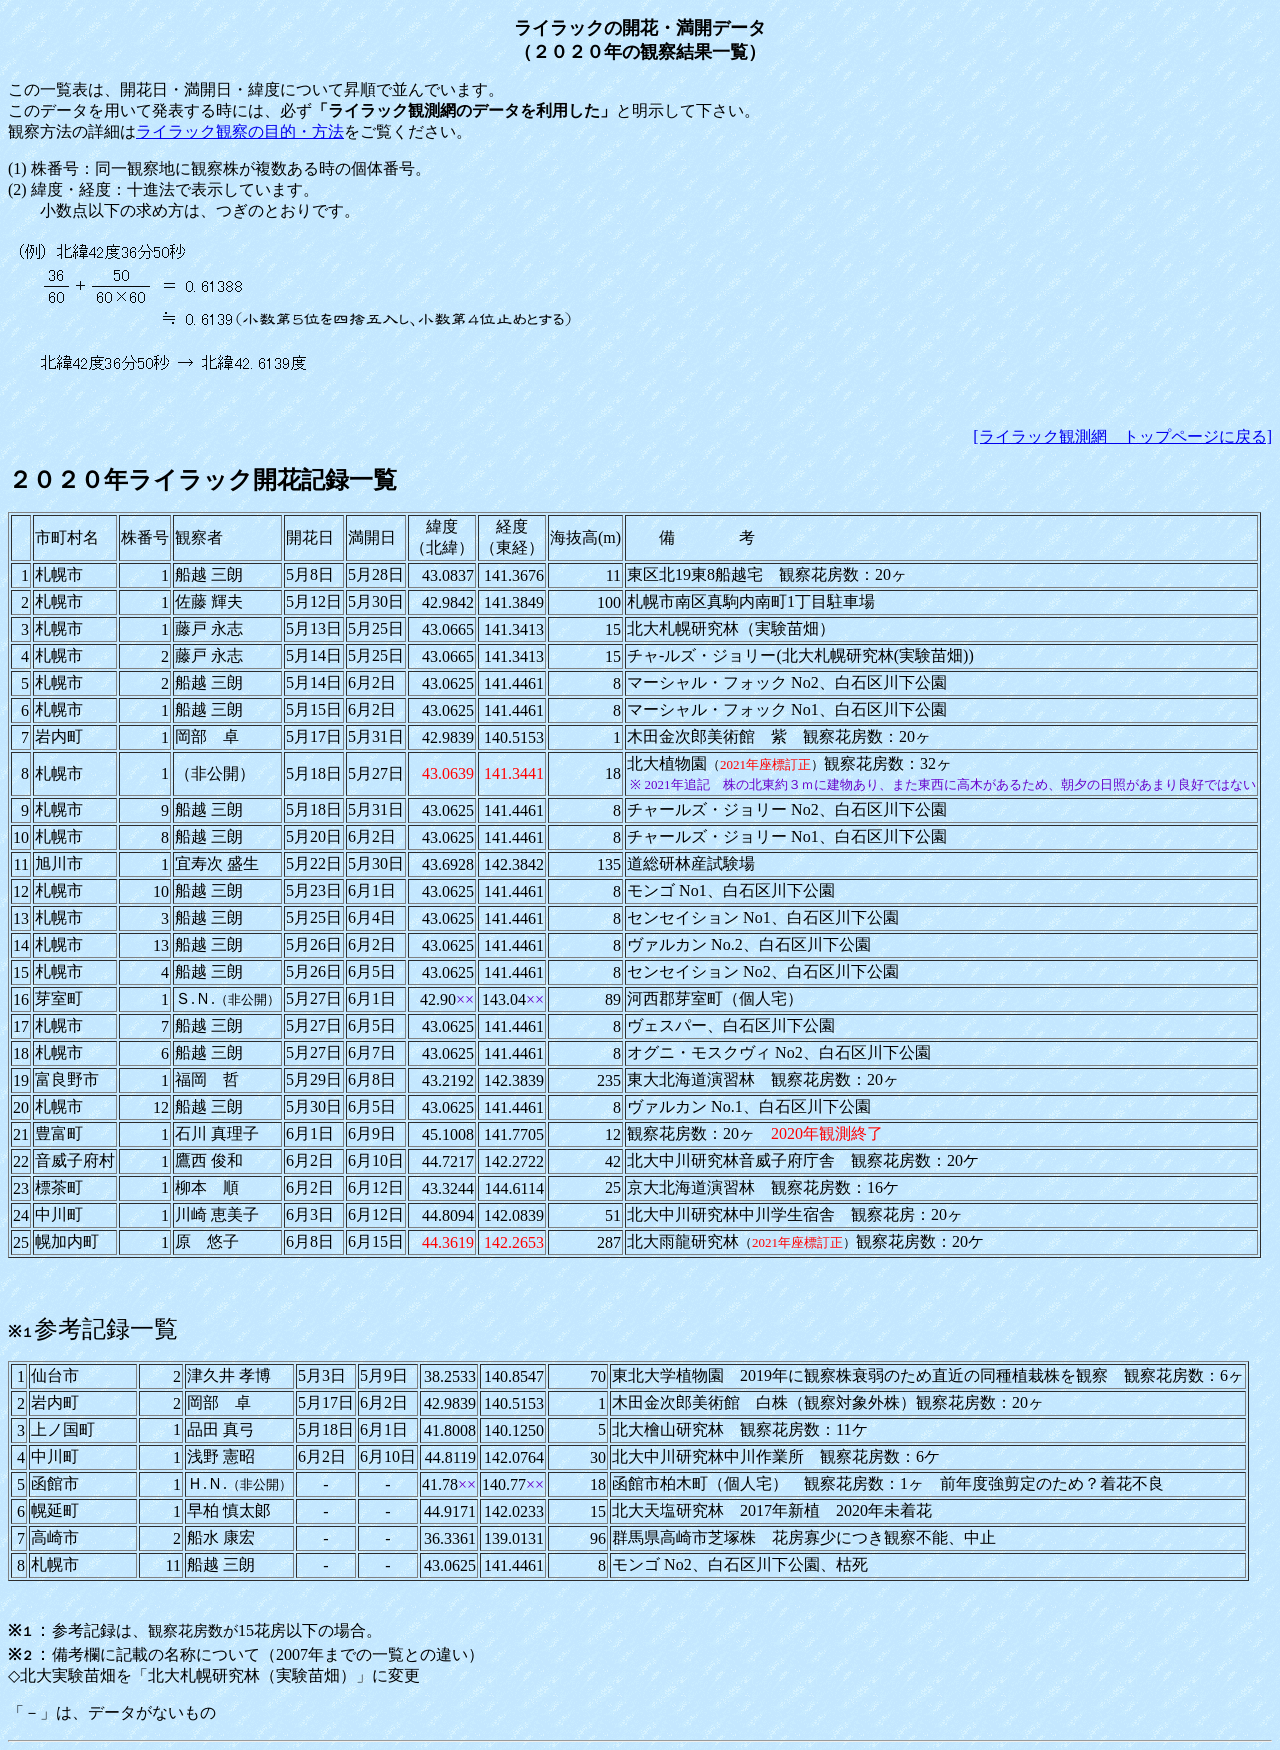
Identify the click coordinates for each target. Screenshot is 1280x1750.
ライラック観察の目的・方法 (240, 131)
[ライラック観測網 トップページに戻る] (1122, 436)
